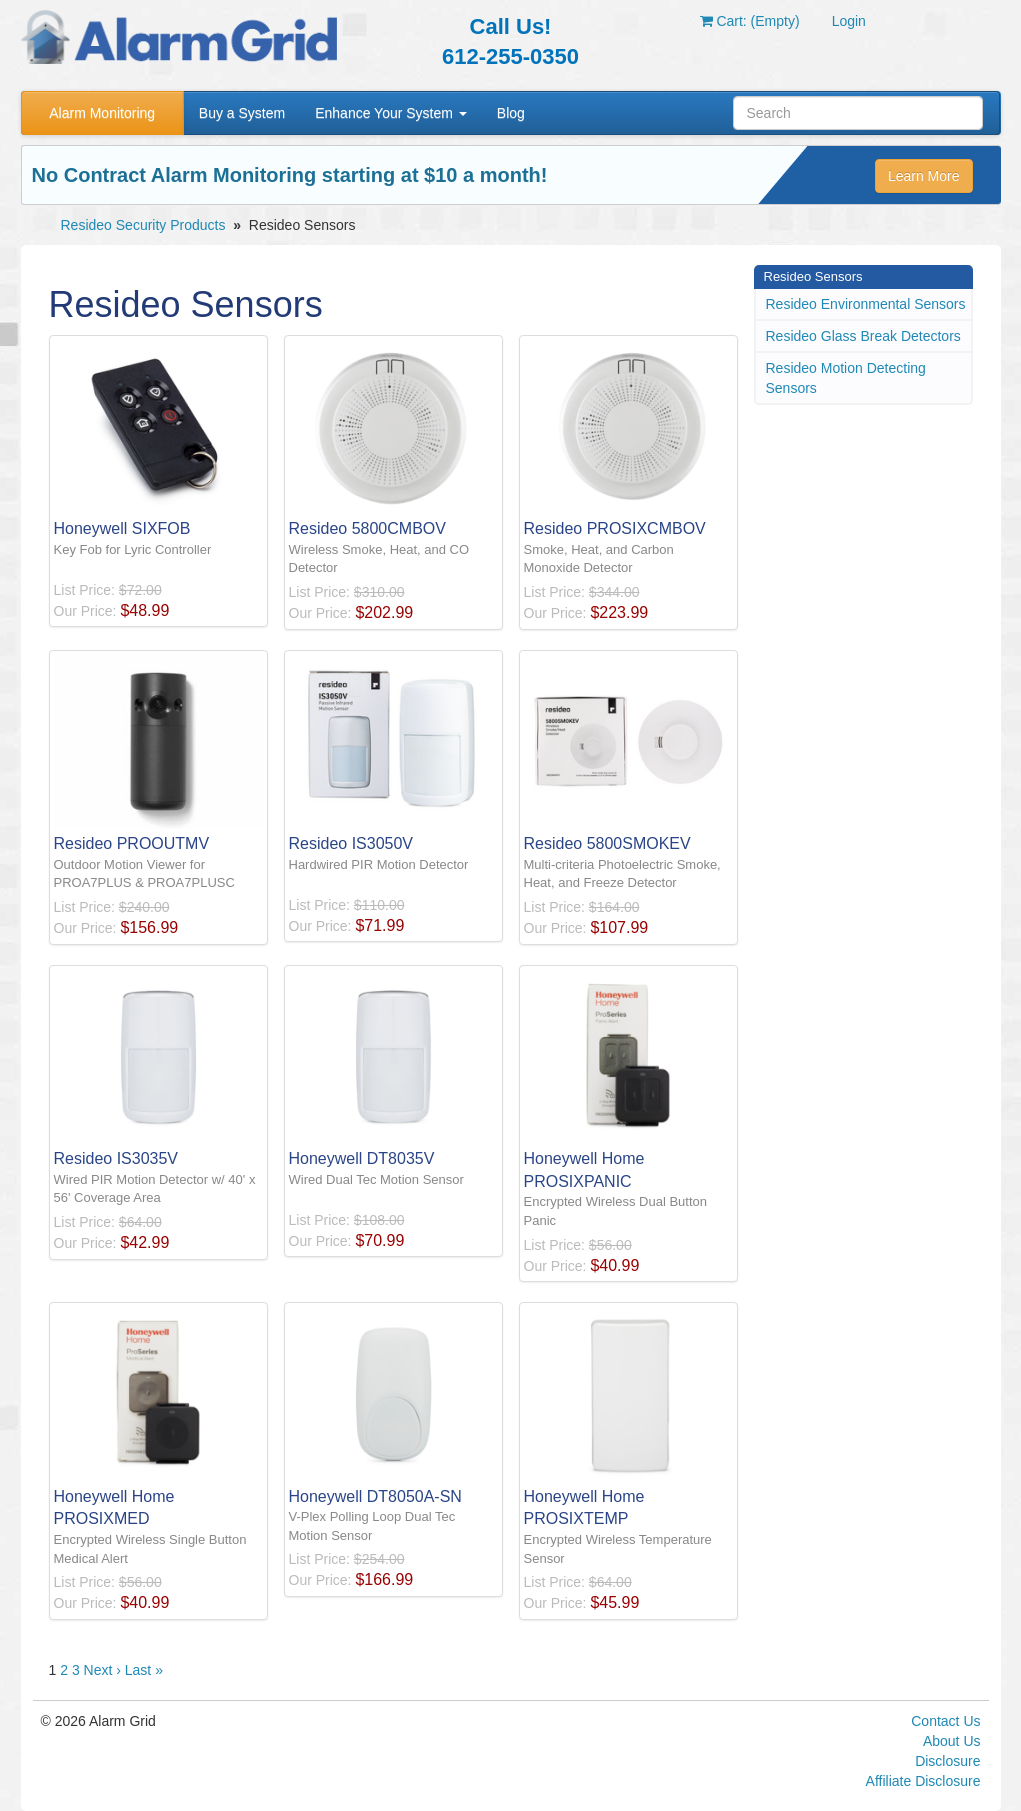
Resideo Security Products (143, 225)
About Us (952, 1741)
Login (849, 21)
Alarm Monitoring (102, 113)
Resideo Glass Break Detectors (863, 336)
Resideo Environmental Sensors (866, 304)
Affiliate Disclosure (923, 1781)
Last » (144, 1670)
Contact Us (945, 1721)
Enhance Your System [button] (391, 113)
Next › (102, 1670)
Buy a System (242, 113)
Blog (511, 113)
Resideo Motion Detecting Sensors (846, 378)
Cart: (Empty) (750, 21)
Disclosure (947, 1761)
